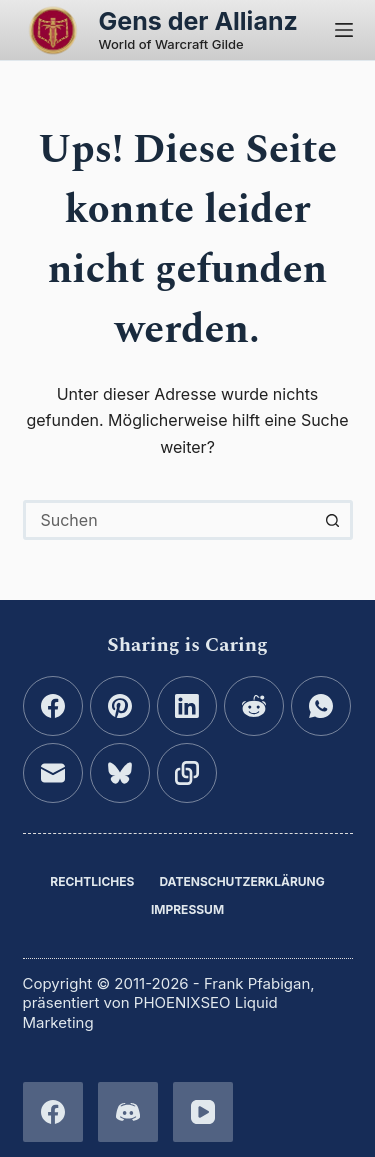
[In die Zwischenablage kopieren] (187, 773)
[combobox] (171, 520)
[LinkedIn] (187, 706)
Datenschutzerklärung (241, 881)
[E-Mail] (53, 773)
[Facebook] (53, 706)
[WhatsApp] (321, 706)
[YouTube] (203, 1112)
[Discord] (128, 1112)
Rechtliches (92, 881)
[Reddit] (254, 706)
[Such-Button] (333, 520)
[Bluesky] (120, 773)
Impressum (187, 909)
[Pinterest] (120, 706)
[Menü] (344, 30)
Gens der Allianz (198, 21)
